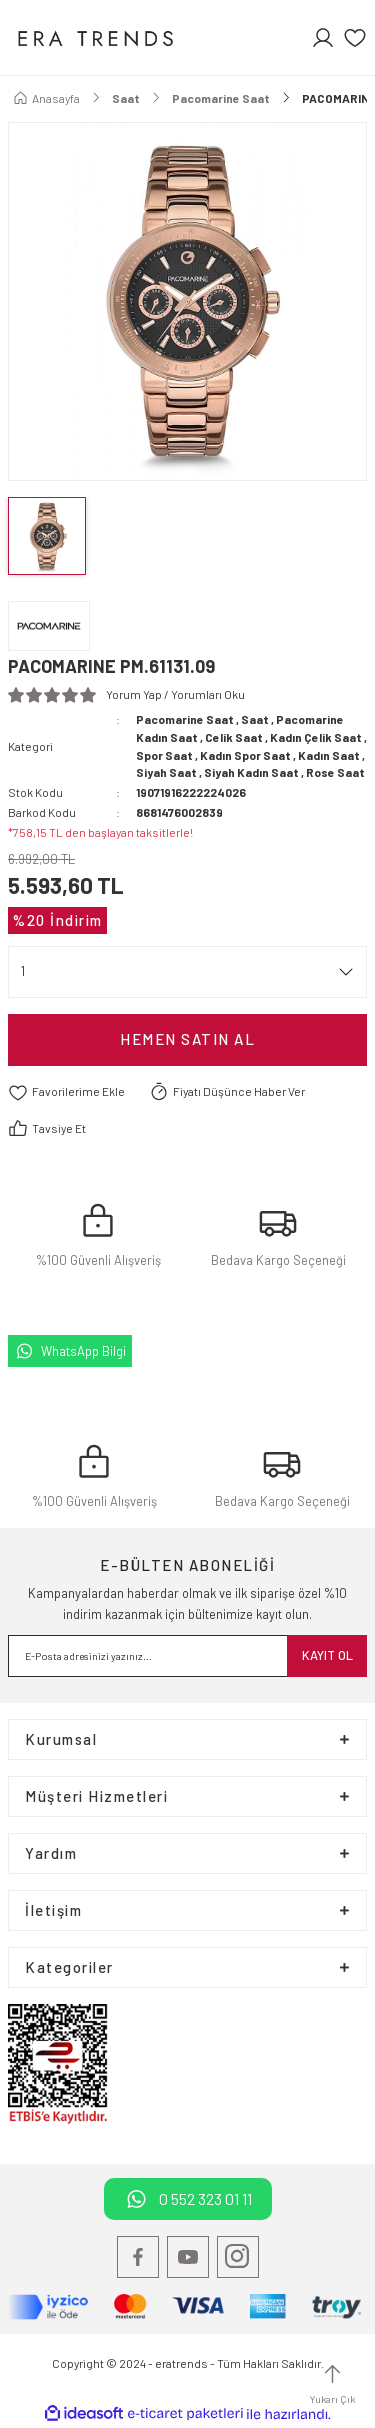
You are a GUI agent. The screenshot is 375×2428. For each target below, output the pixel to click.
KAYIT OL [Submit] (327, 1655)
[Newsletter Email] (187, 1656)
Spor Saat (164, 755)
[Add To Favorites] (66, 1092)
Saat (255, 719)
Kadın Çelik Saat (316, 737)
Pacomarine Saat (185, 719)
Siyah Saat (166, 772)
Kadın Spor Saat (245, 755)
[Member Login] (323, 38)
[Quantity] (187, 972)
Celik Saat (234, 737)
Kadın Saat (329, 755)
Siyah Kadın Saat (251, 772)
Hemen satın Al (187, 1039)
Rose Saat (335, 772)
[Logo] (94, 37)
